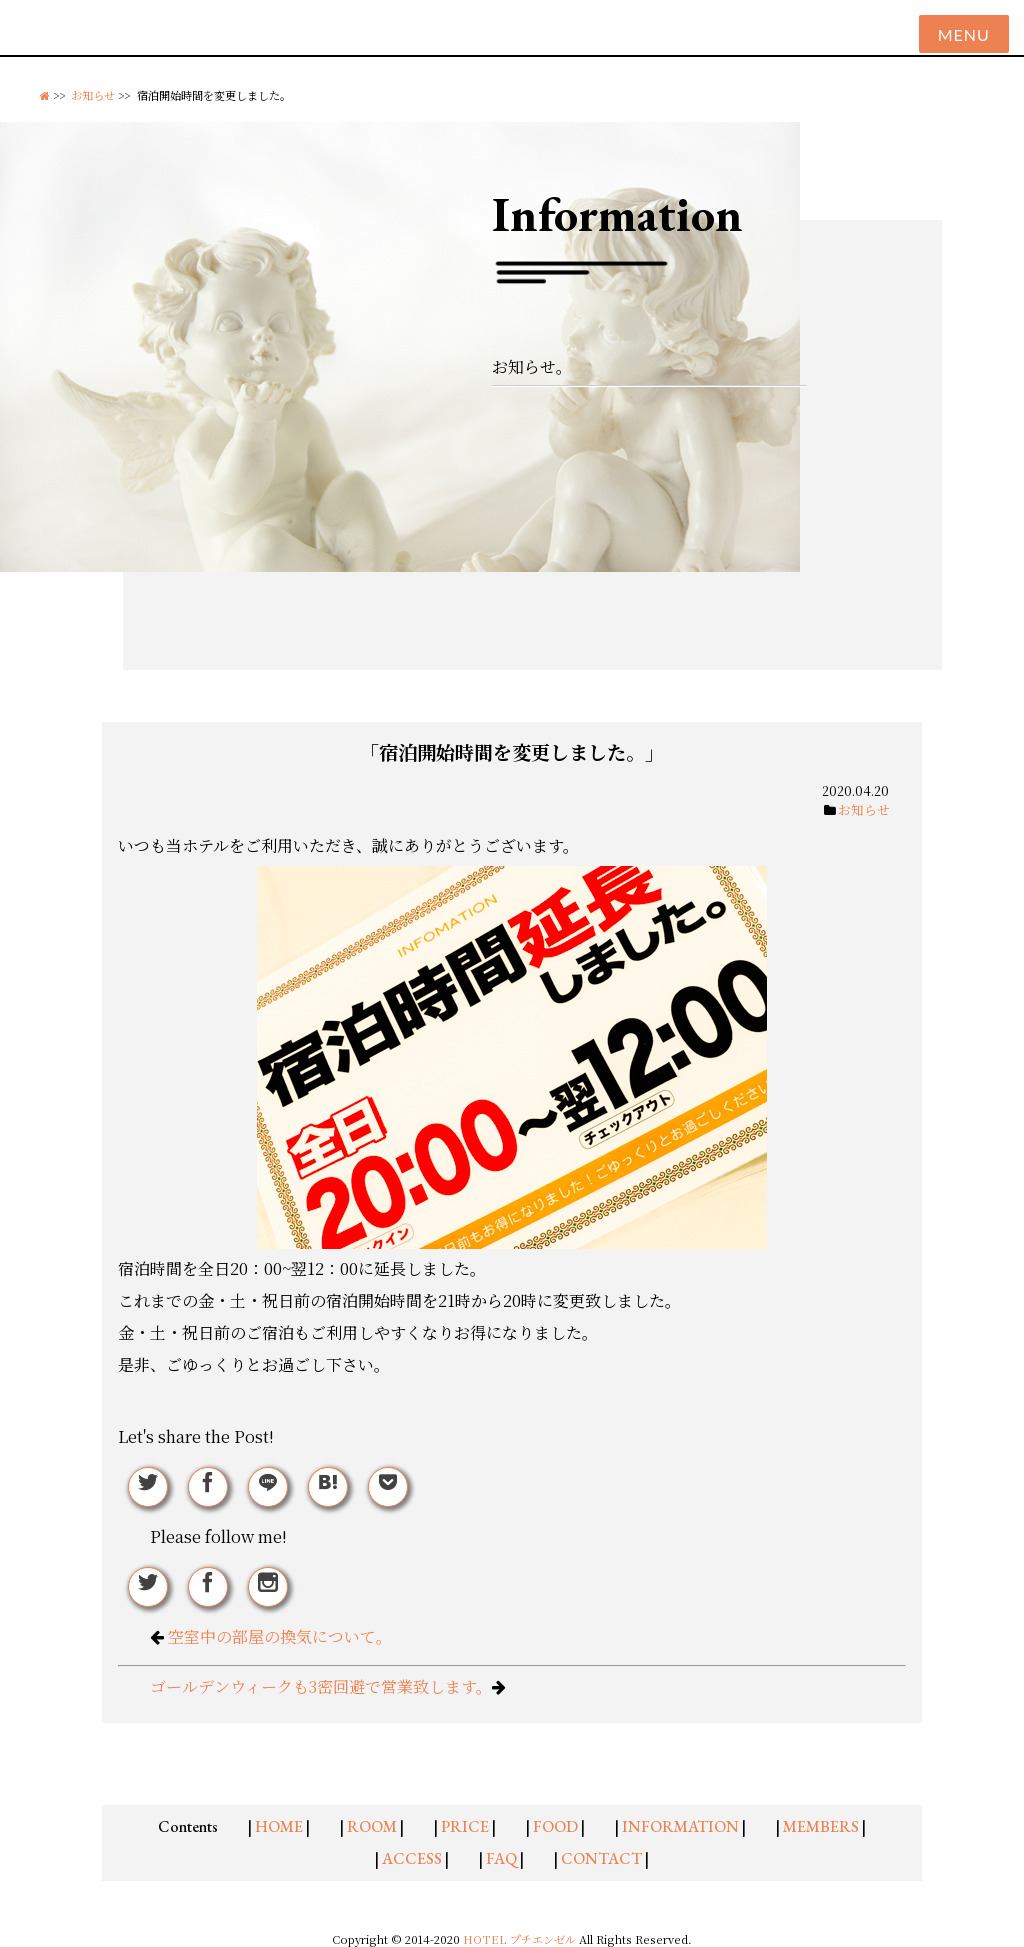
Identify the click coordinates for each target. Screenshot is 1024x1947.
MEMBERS (821, 1826)
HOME (279, 1826)
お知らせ (93, 95)
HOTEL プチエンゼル (521, 1939)
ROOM (372, 1826)
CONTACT (601, 1858)
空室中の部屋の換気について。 (280, 1636)
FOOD (555, 1826)
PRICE (465, 1826)
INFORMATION (680, 1826)
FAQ (501, 1858)
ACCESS (412, 1858)
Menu (964, 34)
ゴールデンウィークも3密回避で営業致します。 (321, 1686)
